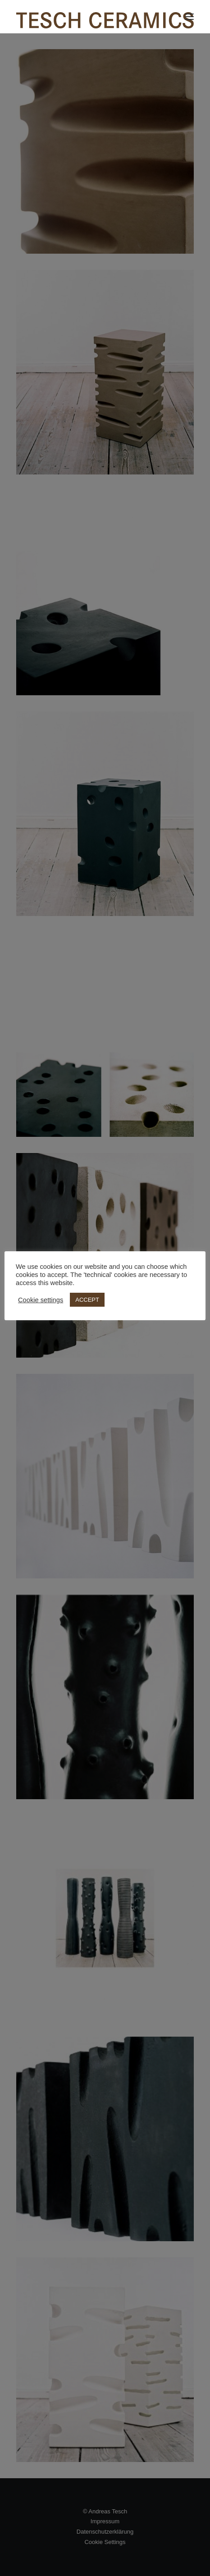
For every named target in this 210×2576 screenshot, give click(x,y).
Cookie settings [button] (40, 1300)
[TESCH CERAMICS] (105, 16)
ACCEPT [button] (87, 1299)
